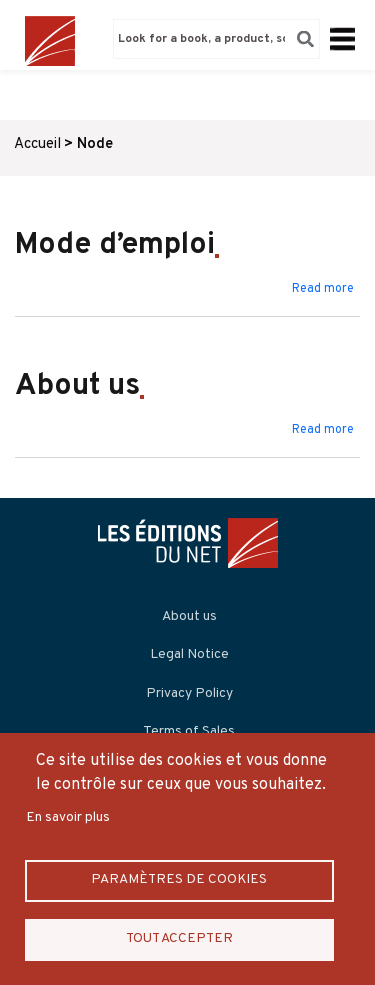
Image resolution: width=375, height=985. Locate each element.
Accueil (37, 144)
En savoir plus (68, 817)
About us (77, 386)
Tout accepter (179, 938)
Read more (323, 289)
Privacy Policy (189, 693)
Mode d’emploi (115, 245)
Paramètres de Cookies (179, 879)
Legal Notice (189, 654)
